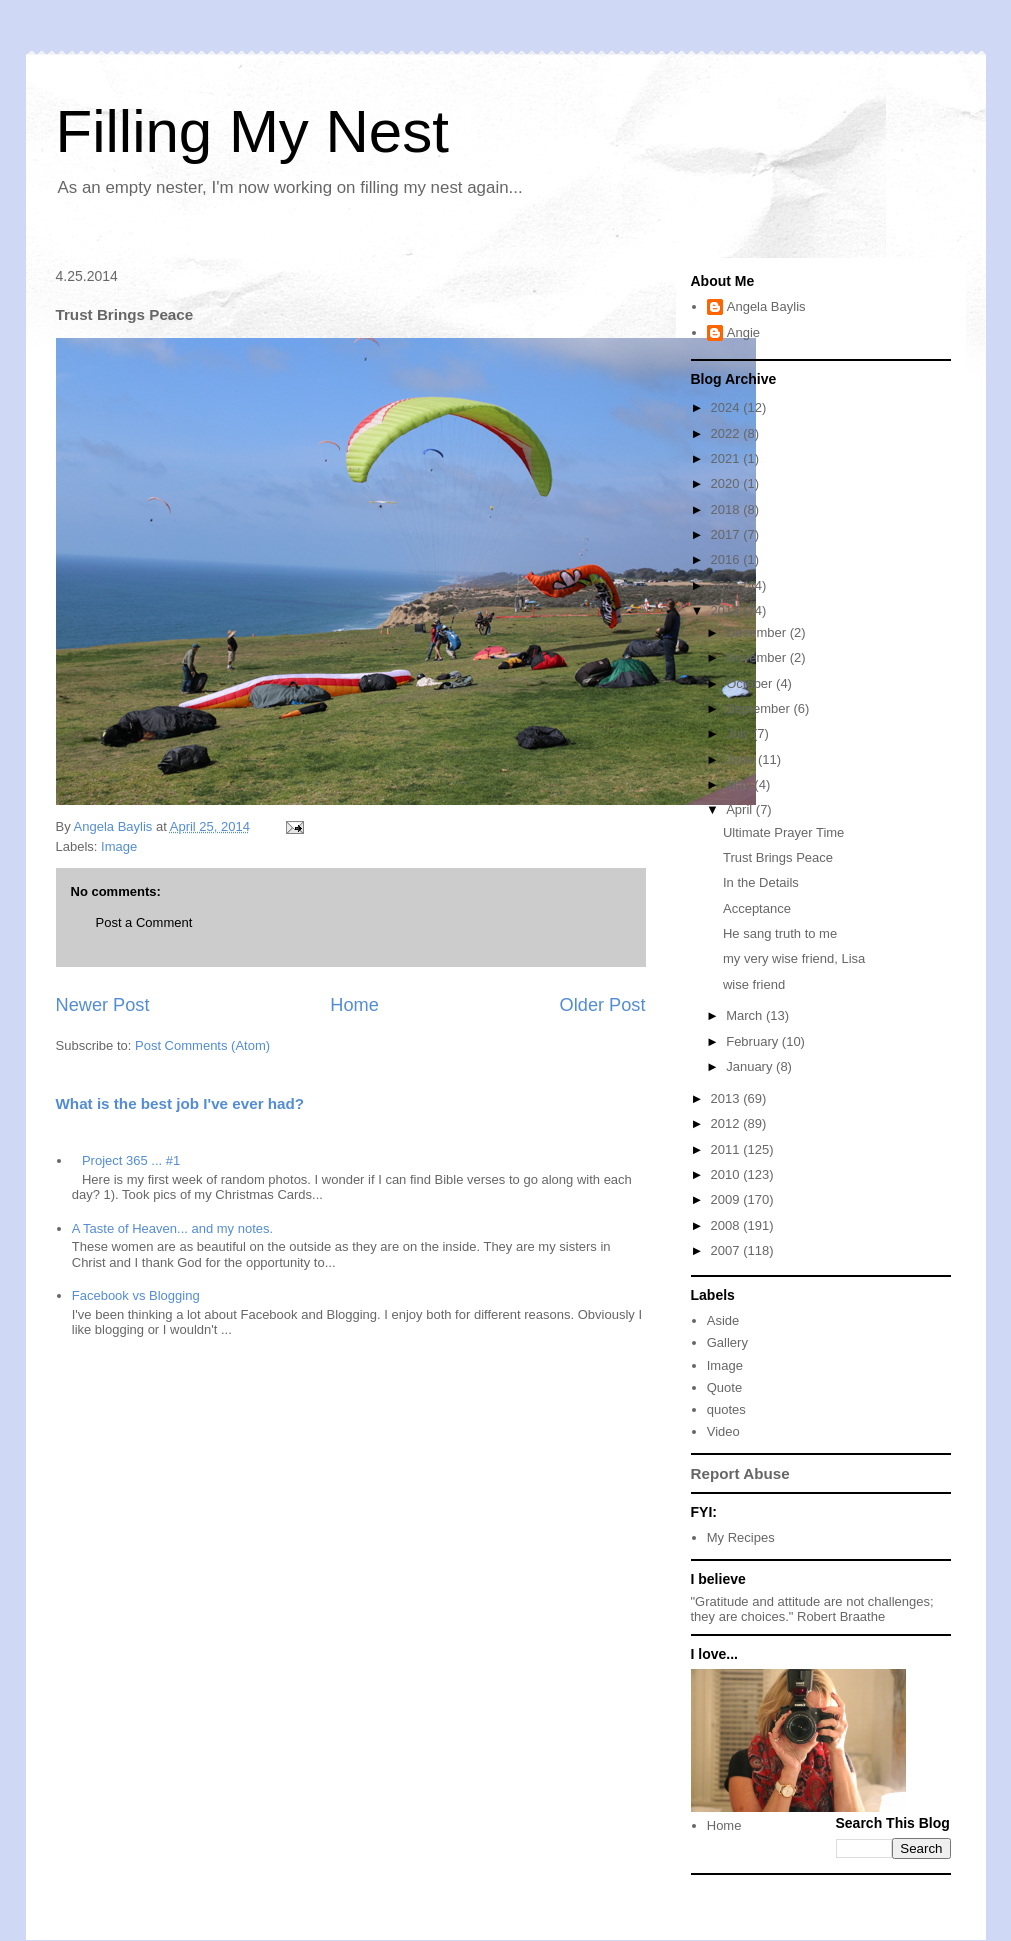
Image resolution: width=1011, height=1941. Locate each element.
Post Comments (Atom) (202, 1045)
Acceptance (757, 908)
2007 (727, 1250)
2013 (727, 1098)
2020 (727, 483)
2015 (727, 585)
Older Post (603, 1005)
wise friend (754, 984)
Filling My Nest (252, 131)
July (739, 733)
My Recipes (741, 1537)
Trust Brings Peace (778, 857)
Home (354, 1005)
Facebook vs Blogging (136, 1295)
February (754, 1041)
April (741, 809)
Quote (724, 1387)
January (751, 1066)
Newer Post (103, 1005)
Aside (723, 1320)
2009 (727, 1199)
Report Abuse (740, 1473)
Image (119, 846)
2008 (727, 1225)
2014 (727, 610)
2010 (727, 1174)
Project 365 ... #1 (131, 1160)
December (758, 632)
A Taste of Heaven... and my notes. (172, 1228)
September (759, 708)
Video (723, 1431)
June (742, 759)
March (746, 1015)
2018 (727, 509)
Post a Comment (144, 922)
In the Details (761, 882)
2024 (727, 407)
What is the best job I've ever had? (180, 1103)
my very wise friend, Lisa (794, 958)
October (751, 683)
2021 (727, 458)
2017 (727, 534)
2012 (727, 1123)
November (758, 657)
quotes (726, 1409)
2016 (727, 559)
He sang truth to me (780, 933)
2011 (727, 1149)
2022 (727, 433)
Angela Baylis (766, 306)
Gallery (727, 1342)
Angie (743, 332)
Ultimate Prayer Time (783, 832)
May (740, 784)
